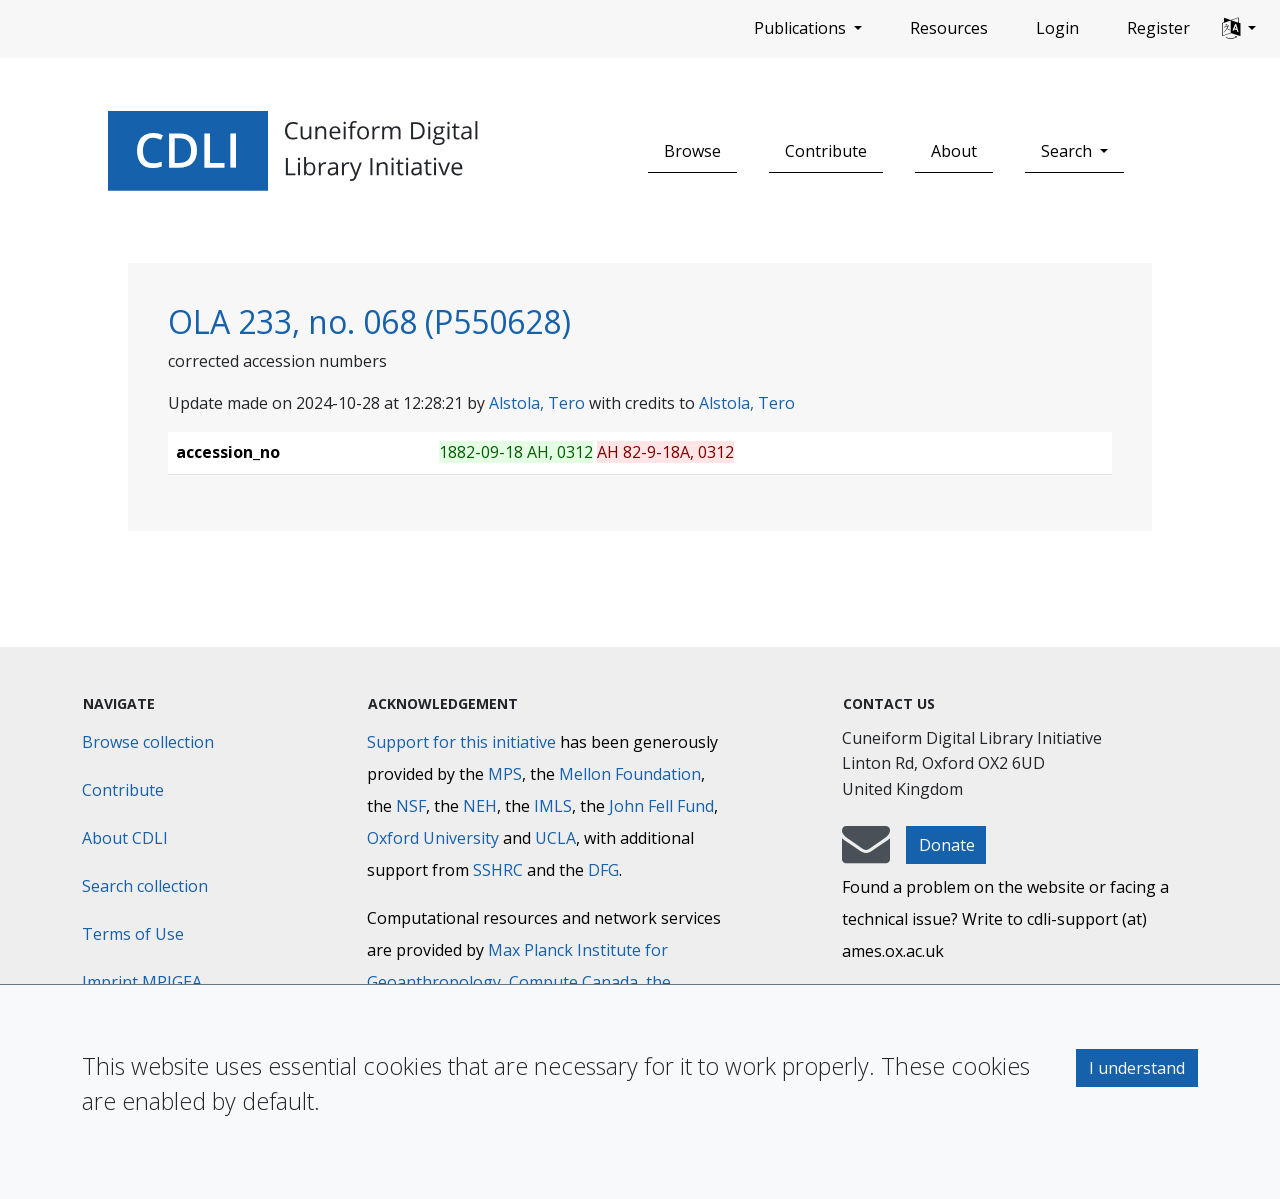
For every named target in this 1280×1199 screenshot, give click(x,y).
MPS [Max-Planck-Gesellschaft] (505, 774)
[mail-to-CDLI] (866, 854)
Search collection (145, 886)
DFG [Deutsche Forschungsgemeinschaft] (603, 870)
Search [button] (1068, 151)
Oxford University (433, 838)
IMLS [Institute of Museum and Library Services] (553, 806)
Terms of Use (133, 934)
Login (1057, 28)
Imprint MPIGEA (142, 982)
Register (1158, 28)
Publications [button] (802, 28)
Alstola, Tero (537, 403)
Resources (949, 28)
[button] (1239, 29)
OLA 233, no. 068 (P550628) (369, 321)
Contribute (826, 151)
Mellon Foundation (630, 774)
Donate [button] (947, 845)
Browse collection (148, 742)
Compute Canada (573, 982)
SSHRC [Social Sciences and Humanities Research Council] (498, 870)
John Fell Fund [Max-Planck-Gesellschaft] (661, 806)
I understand (1137, 1068)
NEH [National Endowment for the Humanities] (480, 806)
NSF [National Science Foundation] (411, 806)
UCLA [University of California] (555, 838)
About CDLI (125, 838)
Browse (692, 151)
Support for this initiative (461, 742)
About (954, 151)
